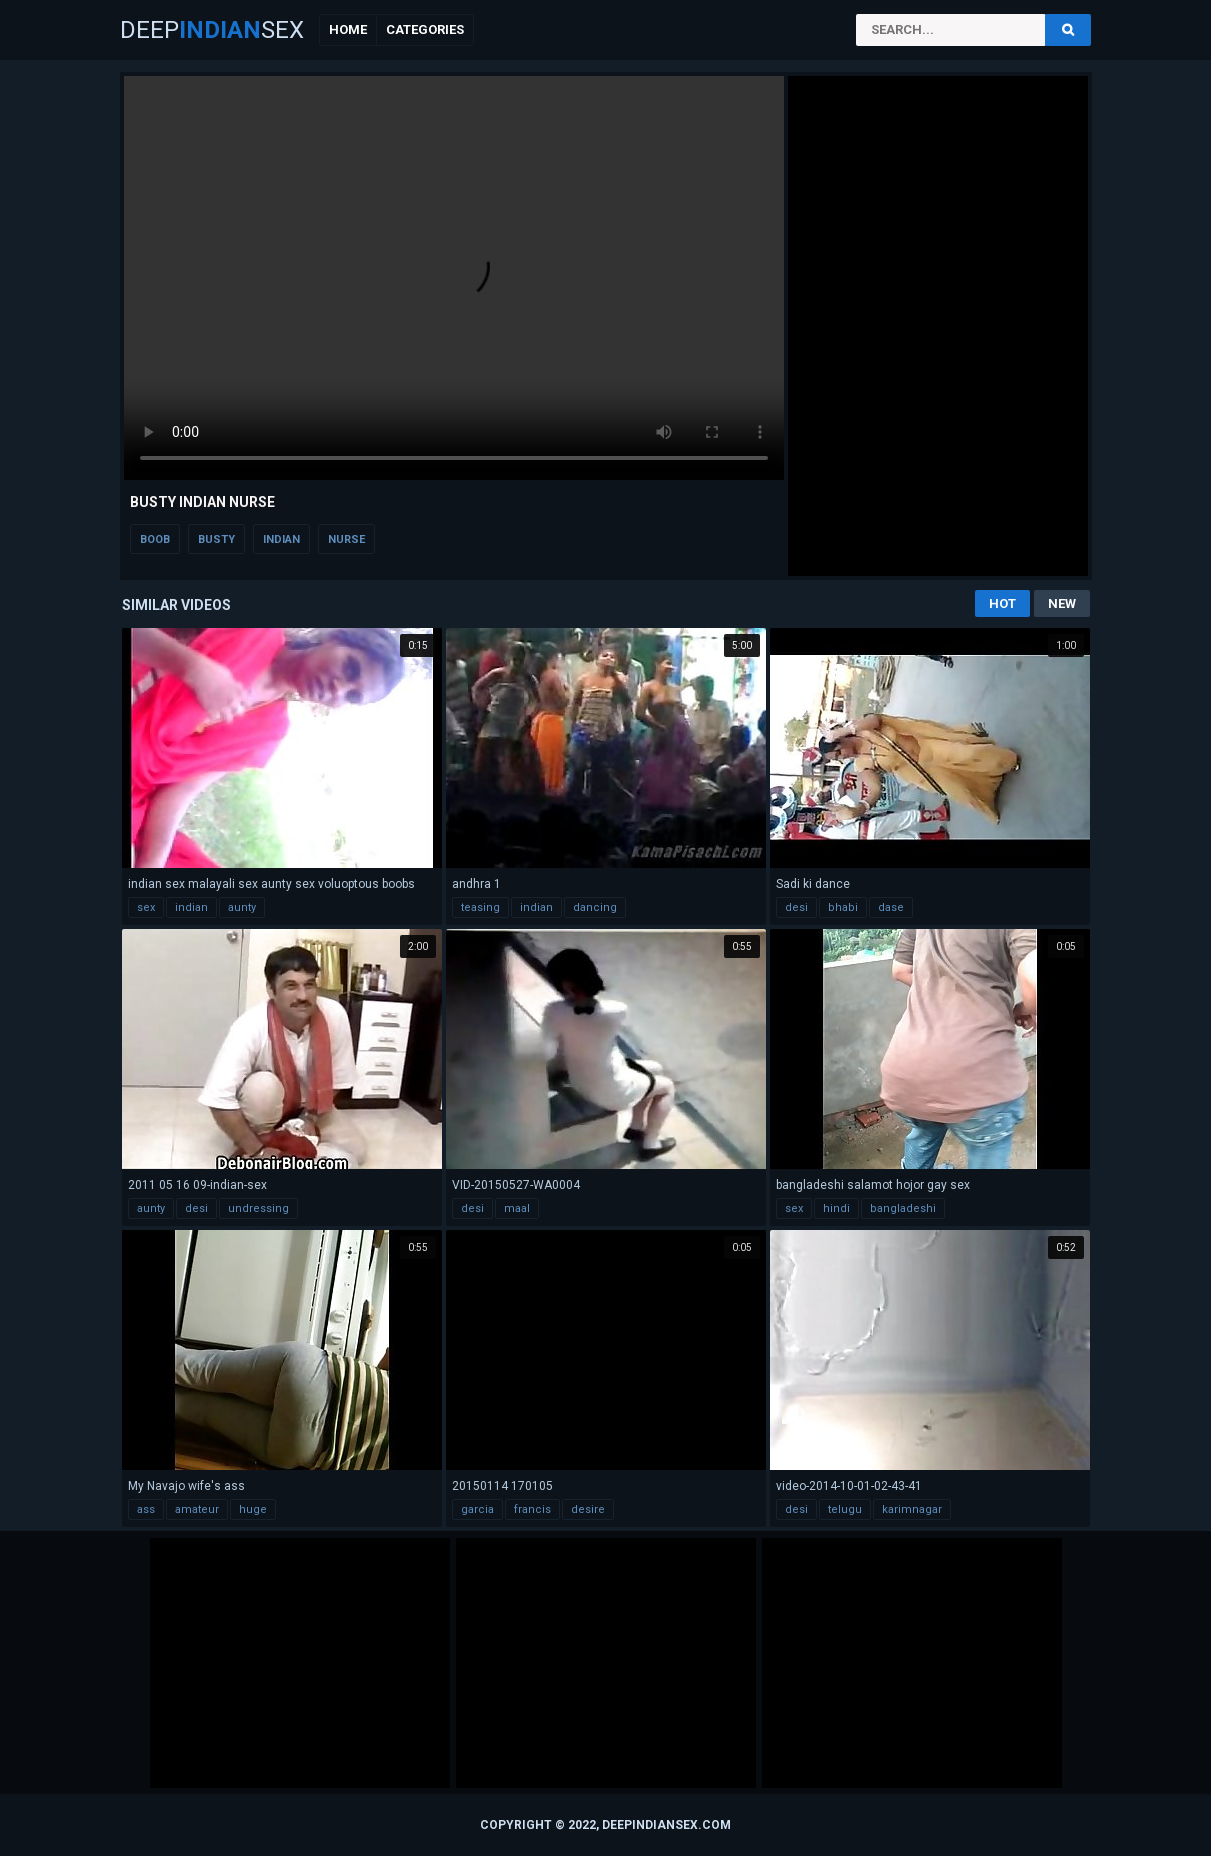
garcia (477, 1509)
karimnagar (912, 1509)
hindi (836, 1208)
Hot (1002, 603)
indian (281, 539)
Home (348, 29)
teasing (480, 907)
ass (146, 1509)
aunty (242, 907)
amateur (197, 1509)
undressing (258, 1208)
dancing (595, 907)
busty (216, 539)
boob (155, 539)
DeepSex (212, 30)
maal (517, 1208)
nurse (346, 539)
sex (146, 907)
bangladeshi (903, 1208)
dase (891, 907)
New (1062, 603)
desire (588, 1509)
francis (532, 1509)
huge (253, 1509)
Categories (425, 29)
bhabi (843, 907)
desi (796, 907)
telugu (845, 1509)
